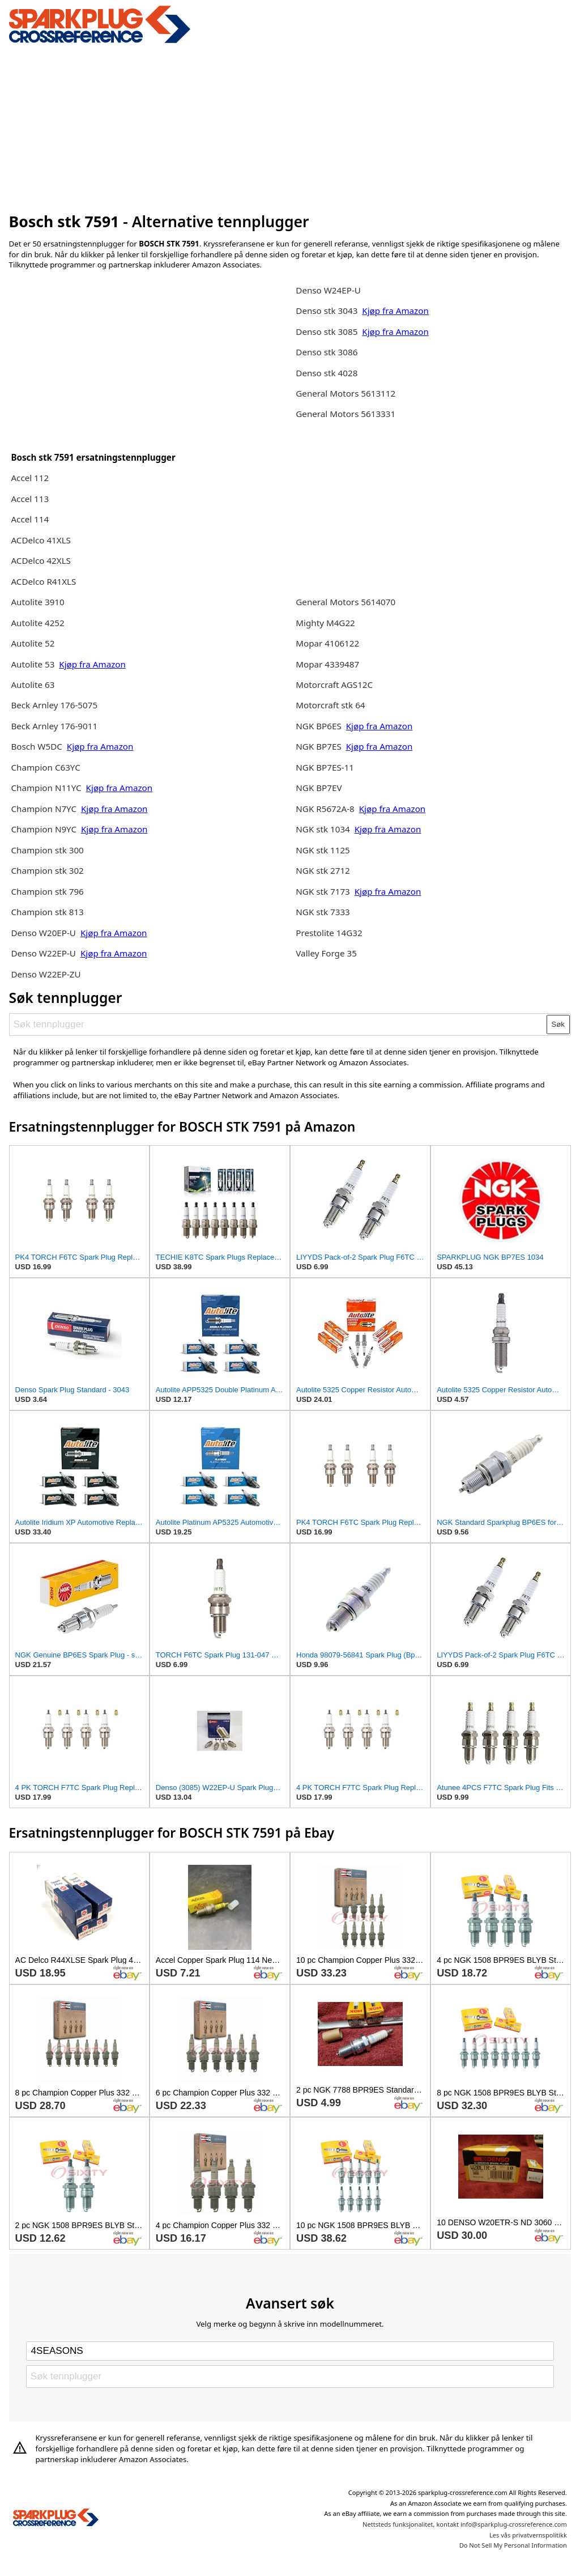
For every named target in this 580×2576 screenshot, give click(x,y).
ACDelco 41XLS (41, 540)
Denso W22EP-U (43, 953)
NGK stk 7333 (323, 911)
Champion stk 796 (47, 891)
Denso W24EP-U (328, 290)
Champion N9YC (45, 829)
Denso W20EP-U (43, 932)
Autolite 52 (32, 643)
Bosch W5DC (37, 746)
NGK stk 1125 (323, 850)
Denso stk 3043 (326, 310)
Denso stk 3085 (326, 331)
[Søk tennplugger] (278, 1024)
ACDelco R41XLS (43, 581)
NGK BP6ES (318, 726)
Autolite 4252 (37, 622)
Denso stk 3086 (326, 352)
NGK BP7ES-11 (325, 767)
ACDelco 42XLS (41, 560)
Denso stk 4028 (326, 373)
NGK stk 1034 (323, 829)
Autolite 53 (32, 664)
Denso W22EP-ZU (45, 974)
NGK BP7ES (318, 746)
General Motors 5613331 (345, 413)
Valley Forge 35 (326, 953)
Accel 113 (30, 498)
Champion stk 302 (47, 870)
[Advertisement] (290, 126)
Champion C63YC (45, 767)
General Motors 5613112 (345, 393)
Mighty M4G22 (325, 622)
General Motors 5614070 (345, 601)
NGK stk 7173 (323, 891)
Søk (558, 1024)
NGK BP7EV (319, 787)
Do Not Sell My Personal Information (513, 2545)
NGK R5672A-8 (325, 808)
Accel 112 (30, 477)
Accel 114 (30, 519)
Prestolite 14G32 (329, 932)
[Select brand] (290, 2351)
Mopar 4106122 (327, 643)
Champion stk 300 (47, 850)
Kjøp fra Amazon (92, 664)
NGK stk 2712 (323, 870)
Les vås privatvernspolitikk (528, 2535)
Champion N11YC (46, 787)
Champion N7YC (45, 808)
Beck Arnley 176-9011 (54, 726)
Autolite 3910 (37, 601)
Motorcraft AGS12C (334, 684)
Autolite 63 (32, 684)
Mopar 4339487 (327, 664)
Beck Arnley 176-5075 (54, 705)
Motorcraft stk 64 (330, 705)
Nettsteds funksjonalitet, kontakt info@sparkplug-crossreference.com (464, 2524)
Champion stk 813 (47, 911)
